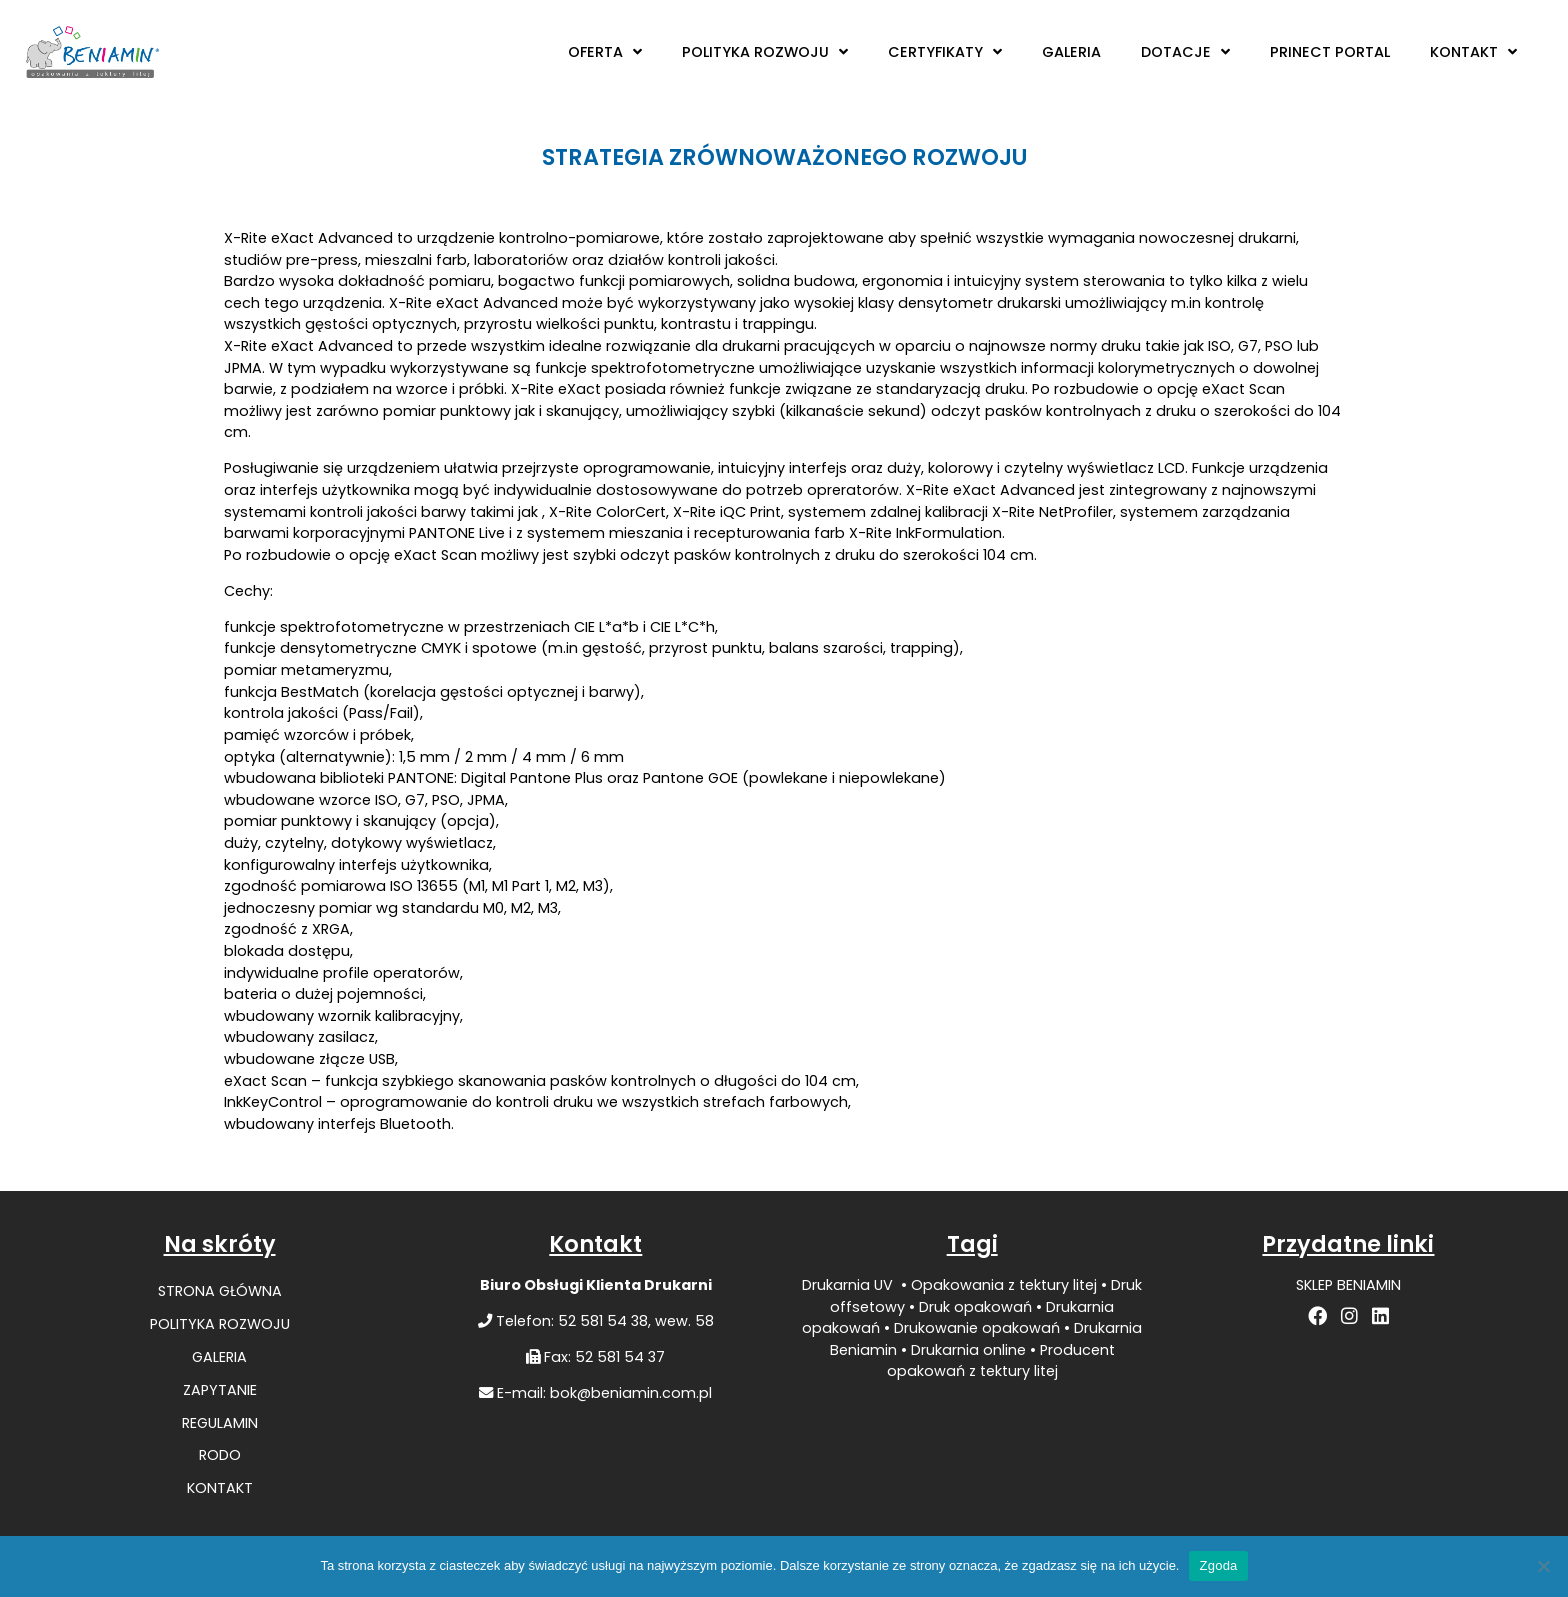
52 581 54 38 (603, 1321)
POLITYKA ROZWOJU (765, 52)
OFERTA (605, 52)
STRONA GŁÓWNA (220, 1291)
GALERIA (1071, 52)
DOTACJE (1185, 52)
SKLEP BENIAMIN (1348, 1285)
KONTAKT (1473, 52)
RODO (220, 1455)
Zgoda (1218, 1565)
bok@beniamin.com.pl (631, 1393)
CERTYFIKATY (945, 52)
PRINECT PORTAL (1330, 52)
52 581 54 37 (620, 1357)
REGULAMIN (220, 1423)
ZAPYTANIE (220, 1390)
